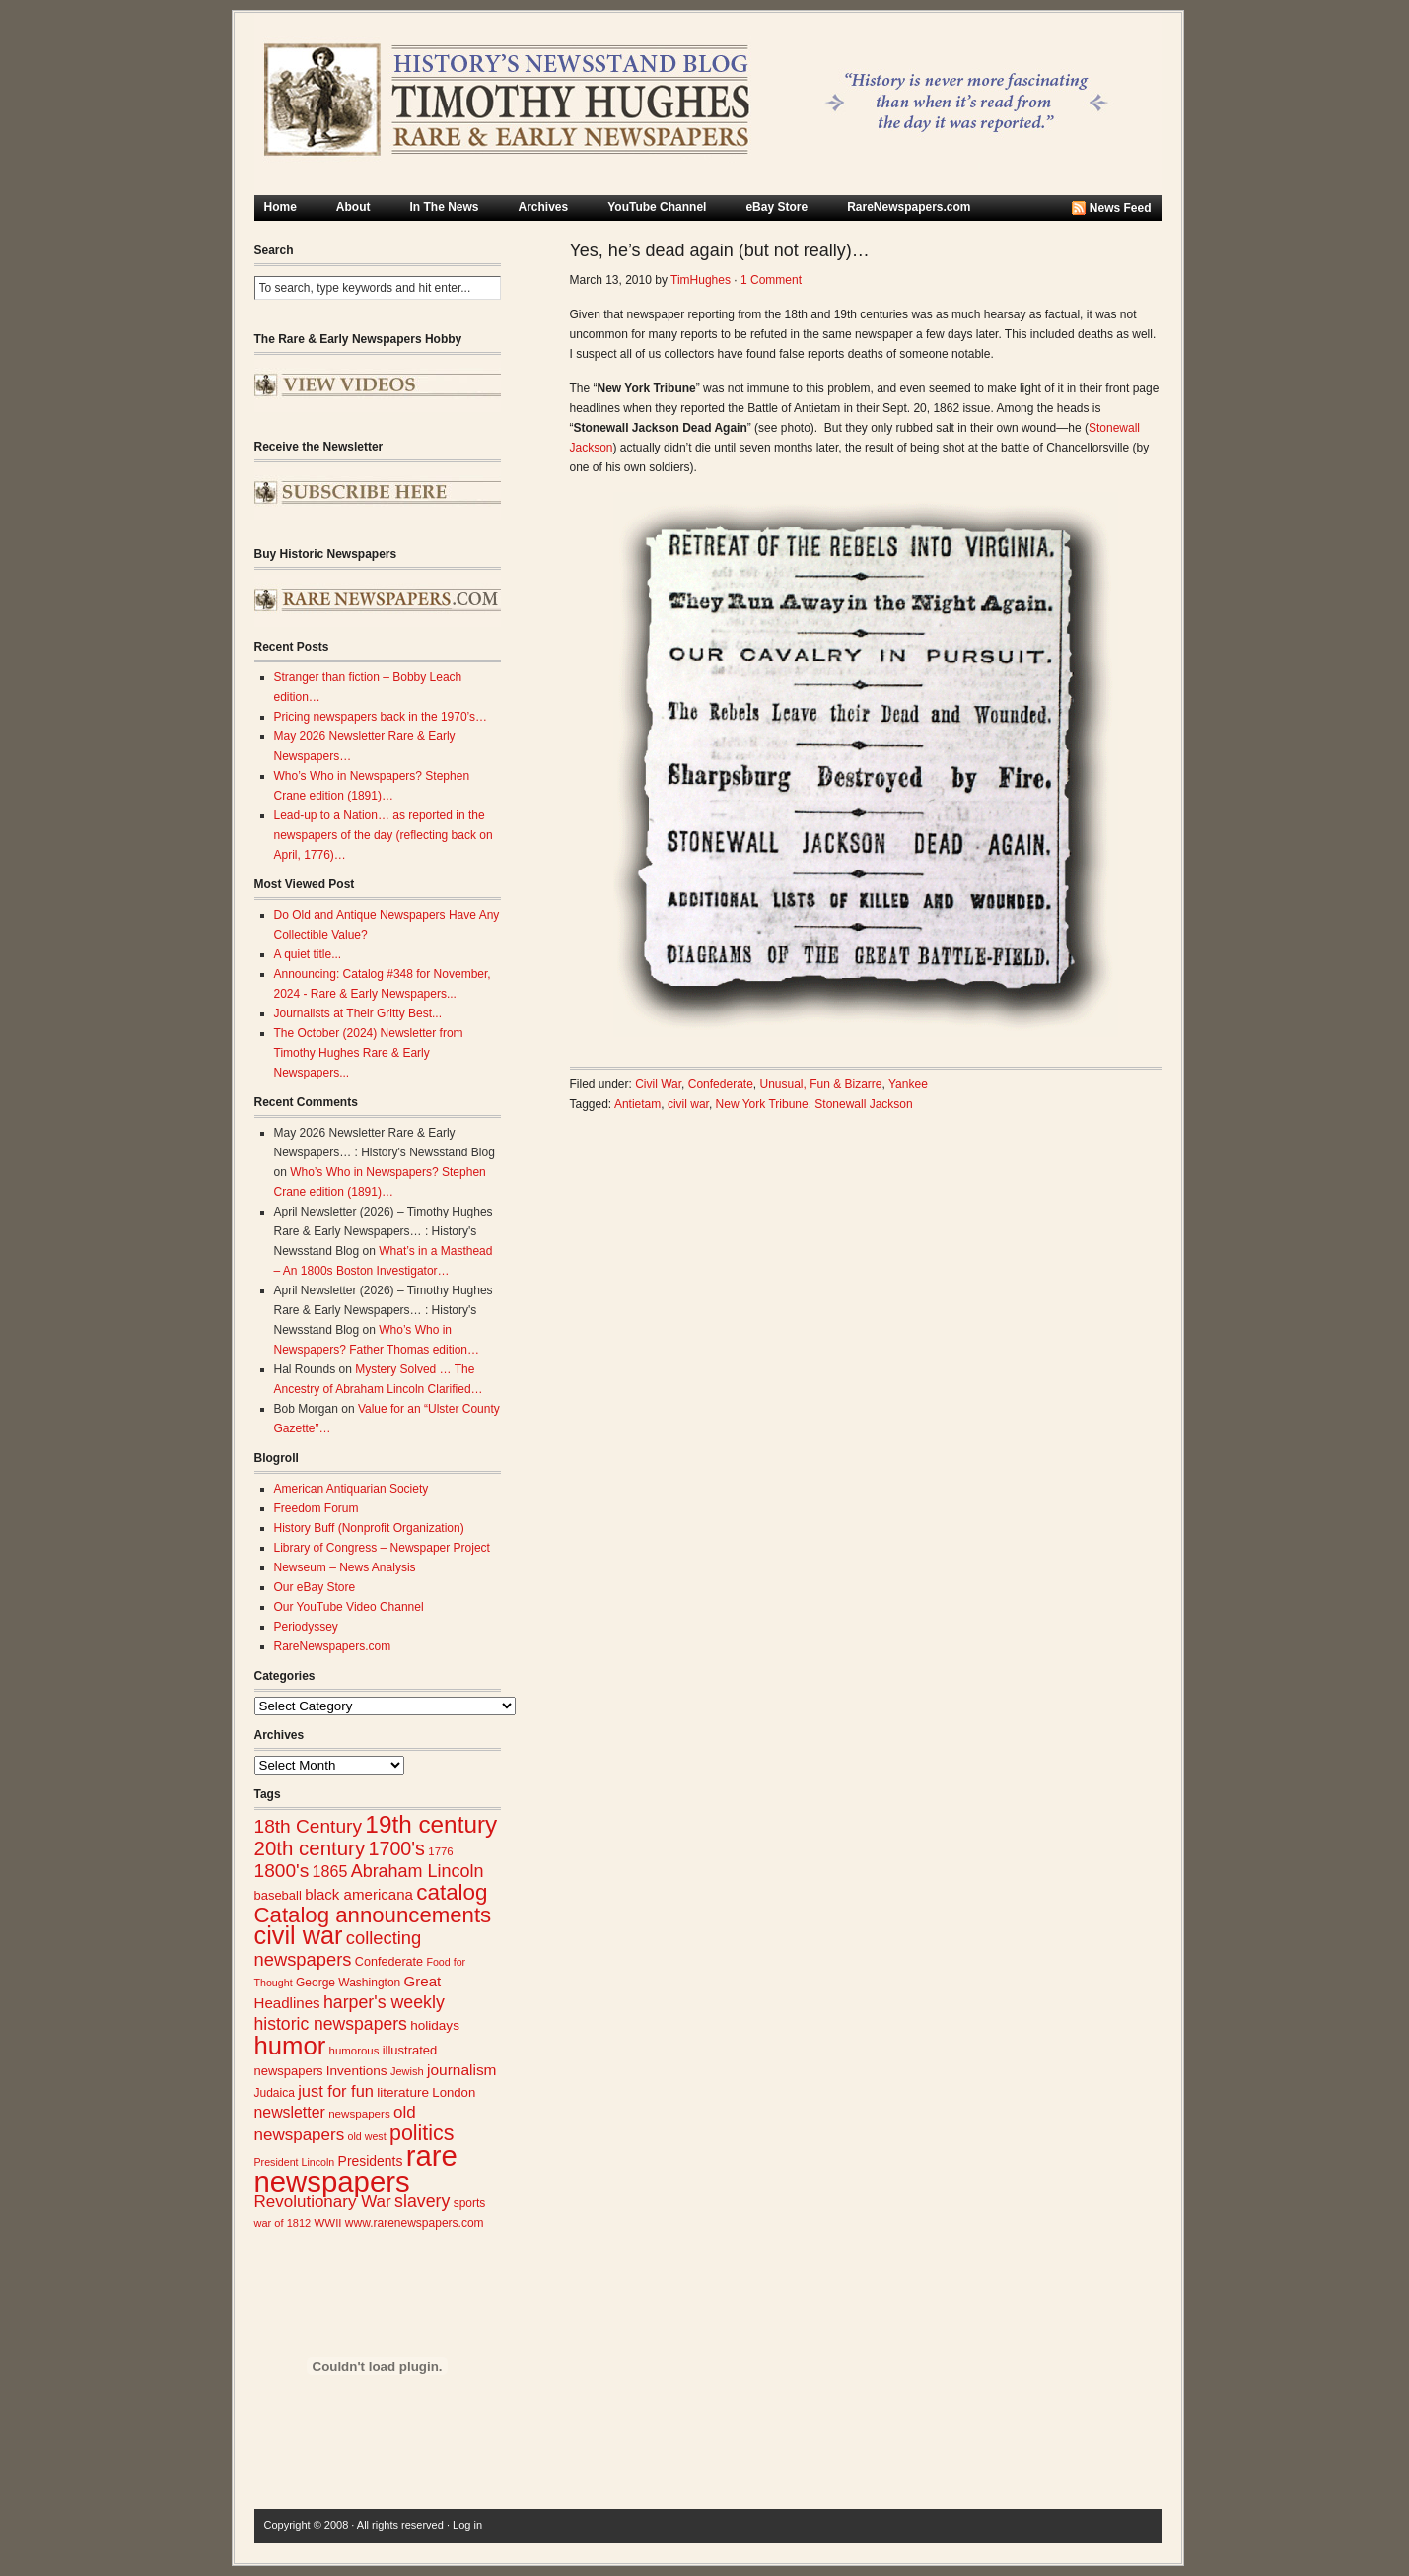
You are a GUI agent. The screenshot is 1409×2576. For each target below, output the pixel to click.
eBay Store (776, 207)
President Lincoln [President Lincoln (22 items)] (294, 2162)
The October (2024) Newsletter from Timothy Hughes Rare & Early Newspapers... (368, 1052)
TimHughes (700, 280)
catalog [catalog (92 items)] (451, 1892)
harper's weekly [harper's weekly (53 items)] (384, 2002)
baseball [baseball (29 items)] (278, 1895)
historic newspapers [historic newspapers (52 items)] (330, 2024)
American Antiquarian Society (351, 1489)
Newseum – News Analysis (345, 1567)
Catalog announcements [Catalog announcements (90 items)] (373, 1915)
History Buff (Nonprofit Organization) (369, 1528)
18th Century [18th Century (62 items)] (308, 1826)
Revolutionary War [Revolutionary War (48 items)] (322, 2202)
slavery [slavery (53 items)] (422, 2201)
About (353, 207)
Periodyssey (306, 1627)
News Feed (1121, 208)
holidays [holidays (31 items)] (434, 2025)
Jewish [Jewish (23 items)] (407, 2071)
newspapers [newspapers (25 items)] (359, 2113)
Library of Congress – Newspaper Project (382, 1548)
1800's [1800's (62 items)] (282, 1870)
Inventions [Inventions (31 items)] (356, 2070)
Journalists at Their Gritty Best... (358, 1013)
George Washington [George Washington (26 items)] (348, 1982)
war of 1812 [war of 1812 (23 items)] (283, 2223)
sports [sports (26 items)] (470, 2203)
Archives (544, 207)
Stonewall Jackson (863, 1104)
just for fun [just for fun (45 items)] (336, 2091)
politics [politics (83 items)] (422, 2133)
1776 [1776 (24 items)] (440, 1851)
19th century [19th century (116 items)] (431, 1824)
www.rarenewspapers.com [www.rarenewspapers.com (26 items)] (414, 2223)
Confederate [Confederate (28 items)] (389, 1962)
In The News (444, 207)
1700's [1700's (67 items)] (397, 1848)
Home (280, 207)
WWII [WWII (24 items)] (328, 2223)
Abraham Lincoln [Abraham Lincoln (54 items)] (417, 1871)
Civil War (658, 1084)
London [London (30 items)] (453, 2092)
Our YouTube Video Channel (349, 1607)
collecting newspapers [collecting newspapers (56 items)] (338, 1948)
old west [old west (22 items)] (367, 2136)
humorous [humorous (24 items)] (354, 2050)
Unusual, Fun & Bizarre (820, 1084)
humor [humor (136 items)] (290, 2045)
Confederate (720, 1084)
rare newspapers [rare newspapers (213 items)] (356, 2168)
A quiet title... (308, 954)
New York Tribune (762, 1104)
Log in (467, 2525)
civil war (688, 1104)
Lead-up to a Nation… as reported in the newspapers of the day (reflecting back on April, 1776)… (383, 835)
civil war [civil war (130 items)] (298, 1935)
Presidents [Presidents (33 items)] (370, 2161)
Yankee (908, 1084)
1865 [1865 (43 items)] (330, 1871)
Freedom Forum (316, 1508)
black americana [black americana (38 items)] (359, 1894)
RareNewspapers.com (908, 207)
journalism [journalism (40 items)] (462, 2069)
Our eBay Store (315, 1587)
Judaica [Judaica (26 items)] (274, 2093)
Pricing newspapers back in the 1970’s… (381, 717)
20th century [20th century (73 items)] (310, 1848)
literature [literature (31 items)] (403, 2092)
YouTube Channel (656, 207)
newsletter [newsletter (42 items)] (289, 2112)
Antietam (637, 1104)
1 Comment (771, 280)
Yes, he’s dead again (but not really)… (720, 250)
